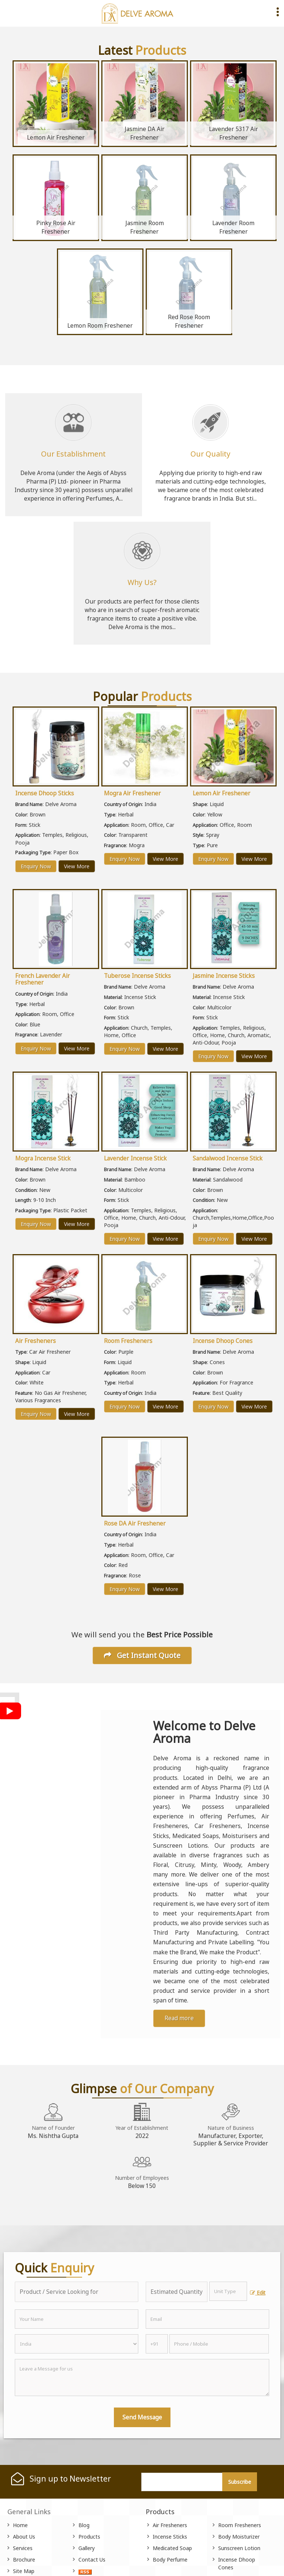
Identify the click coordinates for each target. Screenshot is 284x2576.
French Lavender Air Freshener (42, 979)
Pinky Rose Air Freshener (55, 227)
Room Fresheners (128, 1341)
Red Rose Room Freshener (189, 321)
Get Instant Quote (142, 1655)
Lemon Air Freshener (56, 137)
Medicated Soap (172, 2548)
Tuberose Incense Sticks (137, 976)
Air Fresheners (35, 1341)
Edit (258, 2292)
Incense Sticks (170, 2536)
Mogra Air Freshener (132, 793)
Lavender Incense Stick (135, 1158)
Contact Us (91, 2559)
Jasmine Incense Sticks (224, 976)
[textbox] (228, 2291)
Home (20, 2525)
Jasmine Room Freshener (144, 227)
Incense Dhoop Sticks (44, 793)
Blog (83, 2525)
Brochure (24, 2559)
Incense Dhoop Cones (223, 1341)
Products (89, 2536)
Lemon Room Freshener (100, 326)
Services (23, 2548)
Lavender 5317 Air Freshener (233, 133)
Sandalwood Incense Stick (228, 1158)
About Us (24, 2536)
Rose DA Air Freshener (135, 1523)
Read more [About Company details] (179, 2018)
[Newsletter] (182, 2482)
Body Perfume (170, 2559)
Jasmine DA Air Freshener (145, 133)
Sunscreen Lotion (239, 2548)
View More (76, 866)
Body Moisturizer (239, 2536)
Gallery (86, 2548)
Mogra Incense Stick (43, 1158)
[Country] (76, 2343)
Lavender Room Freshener (233, 227)
